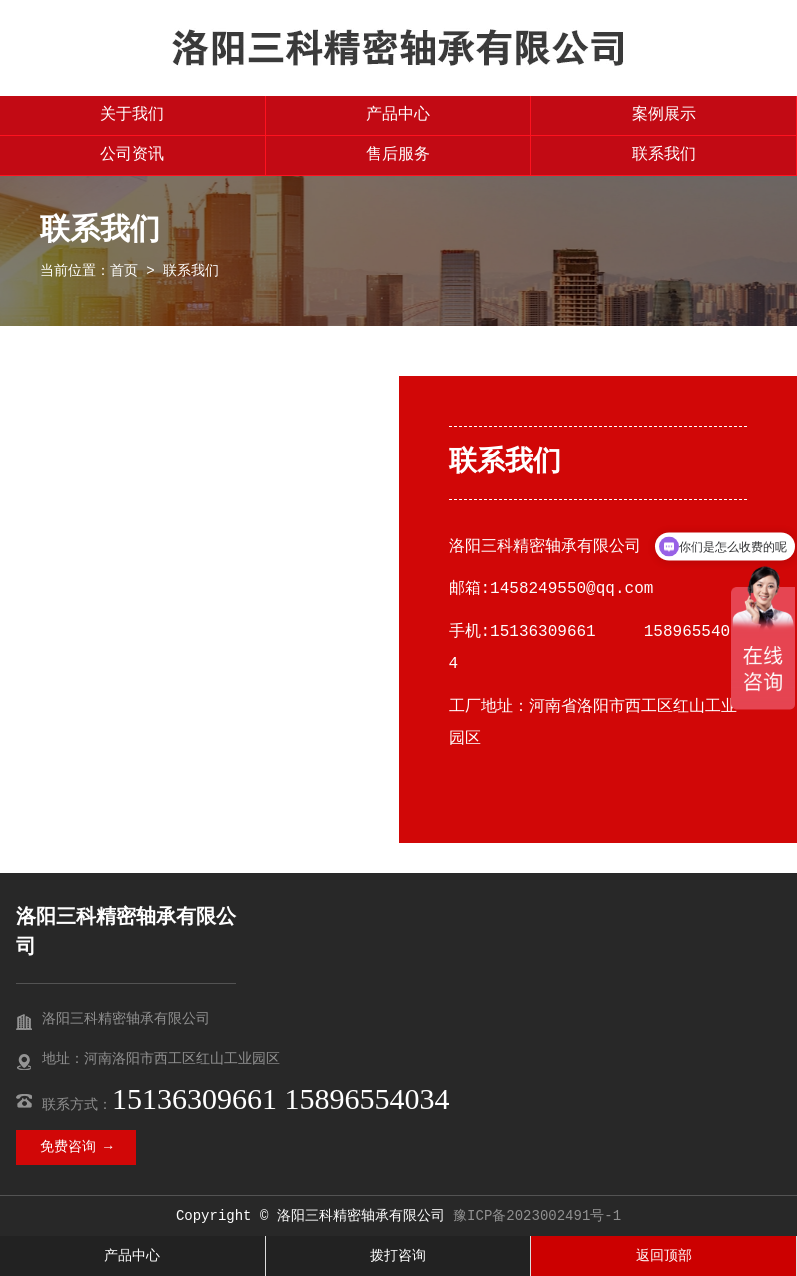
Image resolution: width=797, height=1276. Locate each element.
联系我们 (664, 155)
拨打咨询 (398, 1256)
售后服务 (398, 155)
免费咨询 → (76, 1147)
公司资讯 (132, 155)
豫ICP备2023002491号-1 (537, 1216)
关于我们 (132, 115)
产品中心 (398, 115)
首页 (124, 271)
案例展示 (664, 115)
